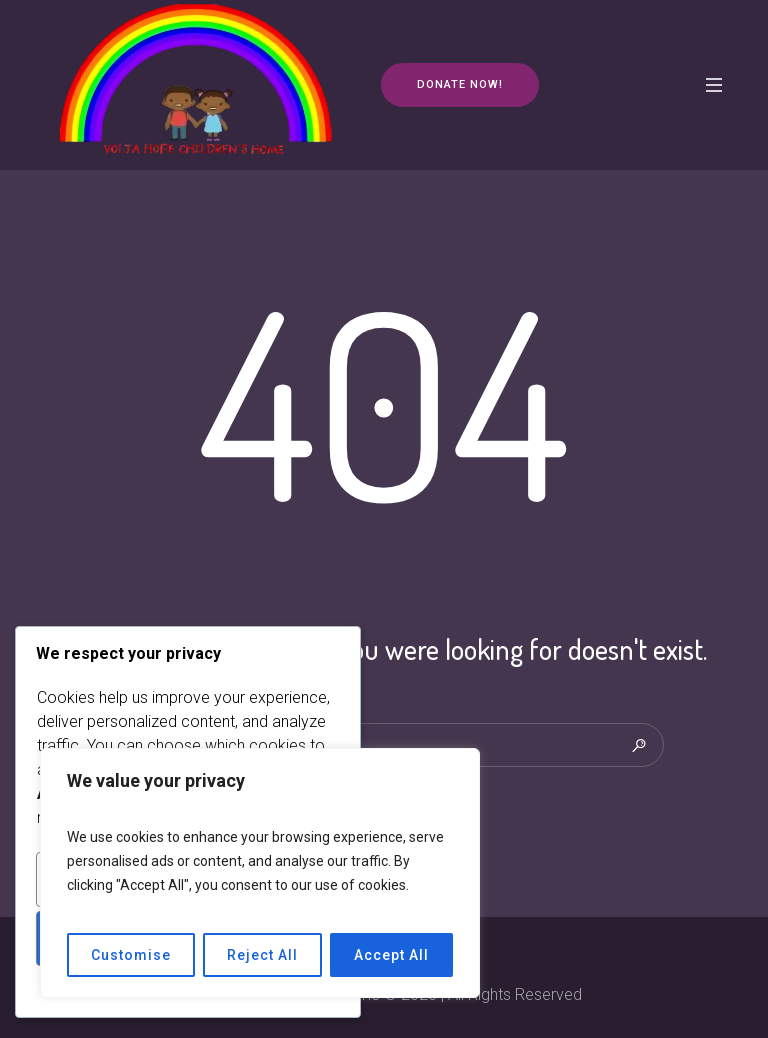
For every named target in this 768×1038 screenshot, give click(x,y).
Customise (131, 955)
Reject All (262, 955)
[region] (260, 873)
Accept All (391, 955)
